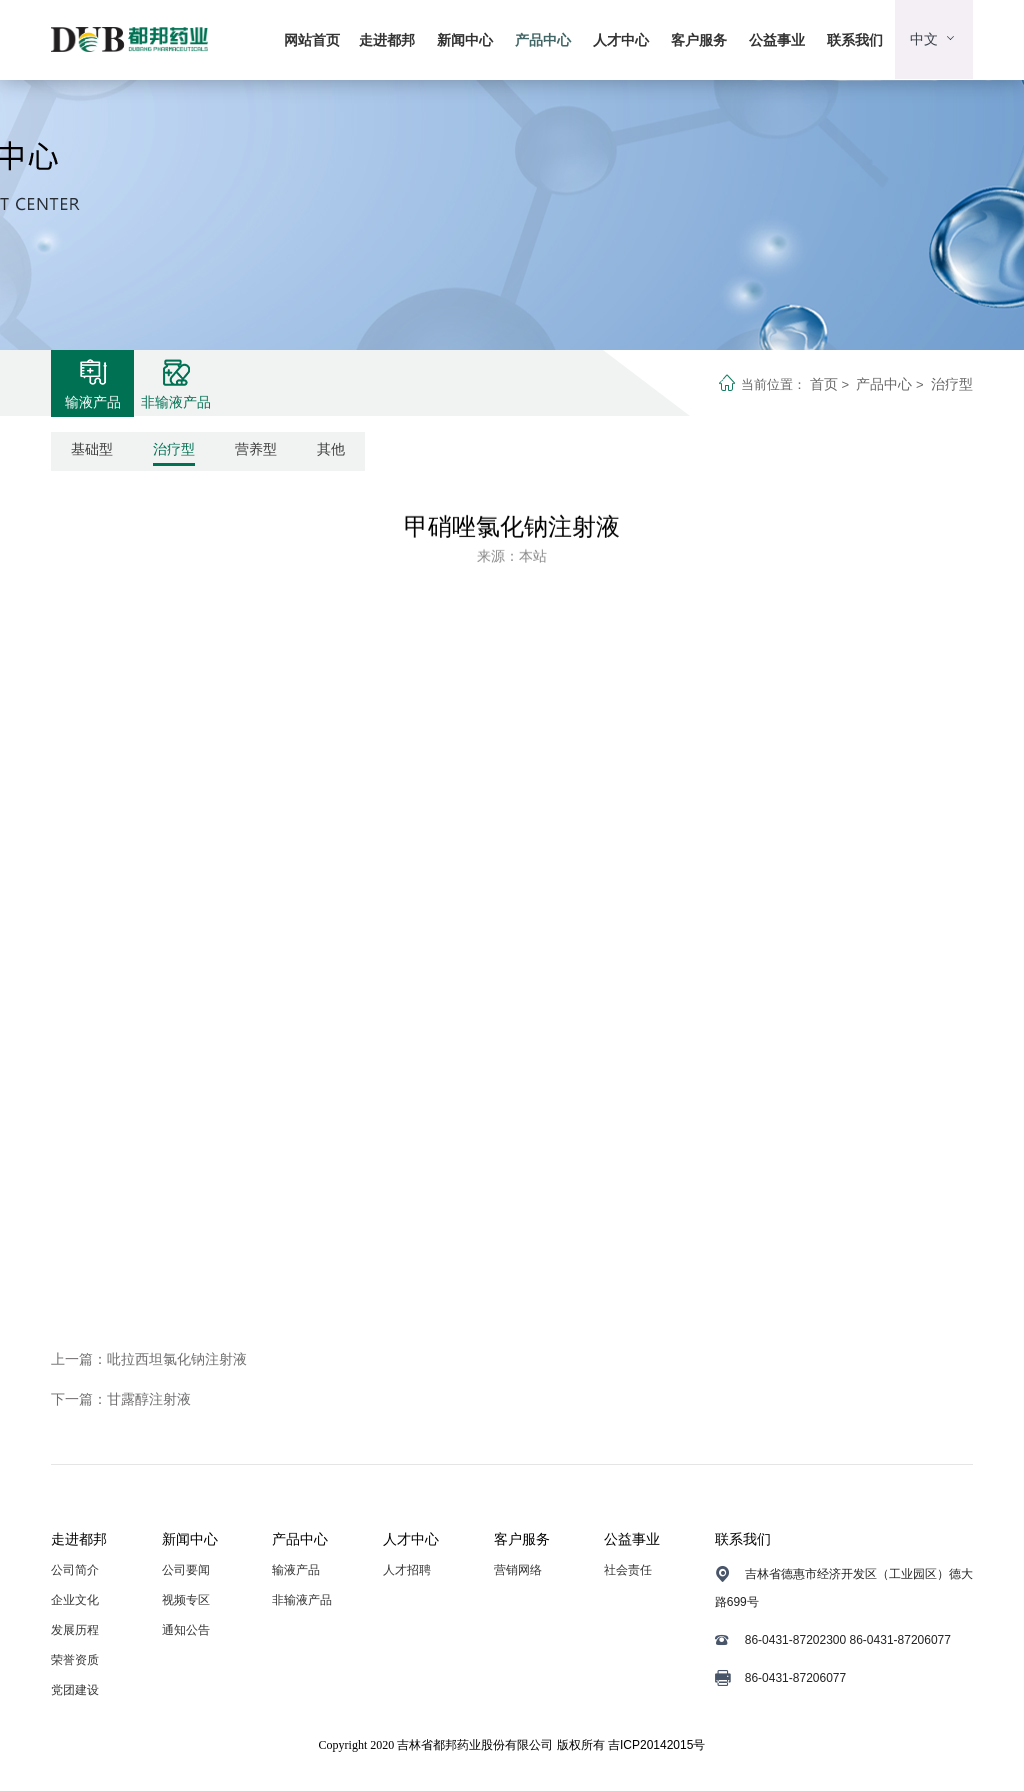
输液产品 (296, 1570)
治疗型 (952, 384)
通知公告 (186, 1630)
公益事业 (777, 40)
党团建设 (75, 1690)
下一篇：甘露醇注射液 (121, 1399)
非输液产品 (302, 1600)
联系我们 (855, 40)
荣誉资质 (75, 1660)
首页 (824, 384)
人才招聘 (407, 1570)
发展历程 (75, 1630)
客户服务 (699, 40)
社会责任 (628, 1570)
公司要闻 (186, 1570)
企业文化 (75, 1600)
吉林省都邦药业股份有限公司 (475, 1745)
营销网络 (518, 1570)
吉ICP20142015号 (656, 1745)
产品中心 (543, 40)
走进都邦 (387, 40)
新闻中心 (465, 40)
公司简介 (75, 1570)
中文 (934, 38)
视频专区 (186, 1600)
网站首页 (312, 40)
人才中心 (621, 40)
